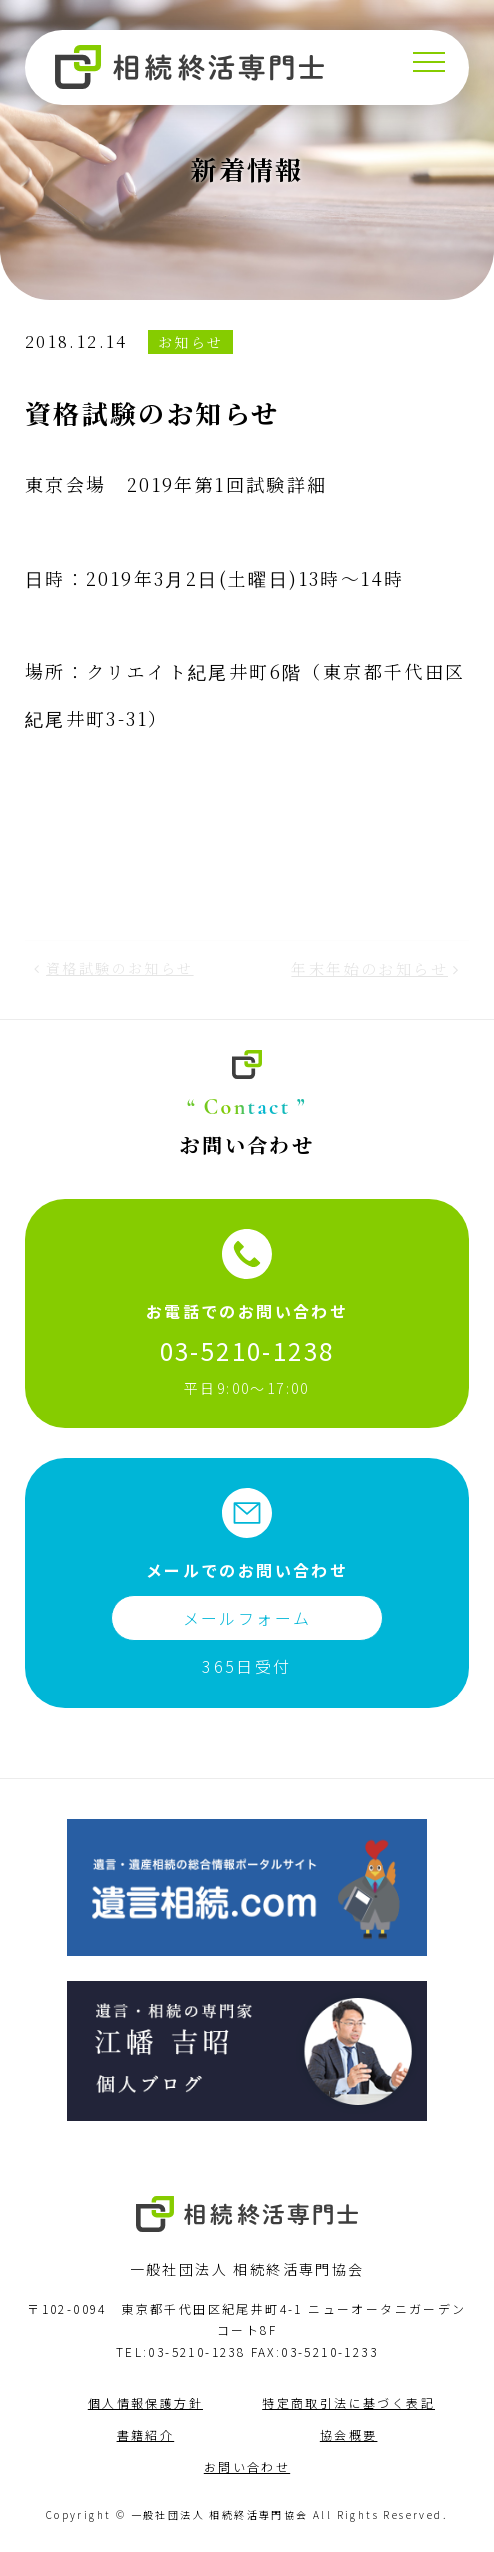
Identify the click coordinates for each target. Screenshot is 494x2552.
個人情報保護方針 (145, 2402)
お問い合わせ (247, 2466)
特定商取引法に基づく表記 (348, 2402)
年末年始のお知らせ (369, 968)
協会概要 (349, 2434)
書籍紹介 (146, 2434)
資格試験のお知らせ (120, 968)
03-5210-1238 (247, 1350)
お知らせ (191, 342)
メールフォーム (247, 1618)
